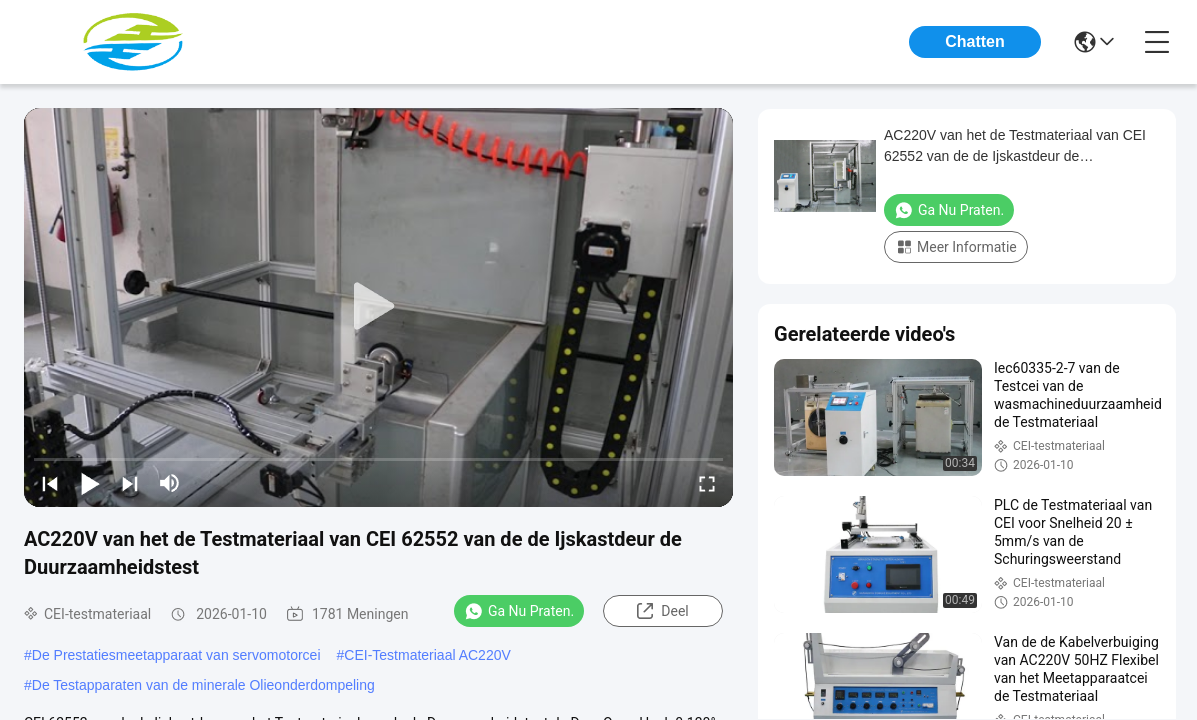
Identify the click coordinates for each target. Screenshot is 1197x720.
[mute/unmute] (170, 483)
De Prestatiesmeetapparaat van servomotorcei (176, 655)
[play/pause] (90, 483)
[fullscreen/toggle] (707, 483)
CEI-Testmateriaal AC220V (427, 655)
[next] (130, 483)
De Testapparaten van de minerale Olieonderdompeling (203, 685)
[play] (379, 307)
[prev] (50, 483)
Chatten (975, 41)
